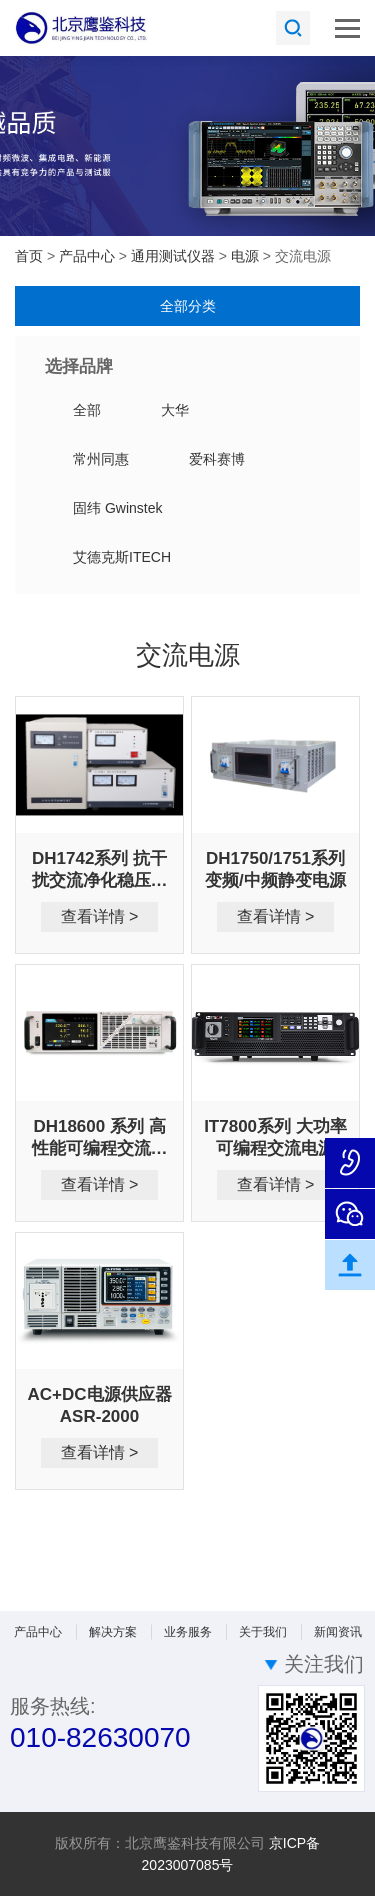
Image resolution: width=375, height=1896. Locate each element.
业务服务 (188, 1632)
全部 (87, 410)
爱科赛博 (217, 459)
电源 (247, 256)
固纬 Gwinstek (117, 508)
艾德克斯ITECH (122, 557)
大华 (175, 410)
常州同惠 (101, 459)
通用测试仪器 (175, 256)
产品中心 (89, 256)
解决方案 (113, 1632)
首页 (29, 256)
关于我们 (263, 1632)
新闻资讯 (338, 1632)
